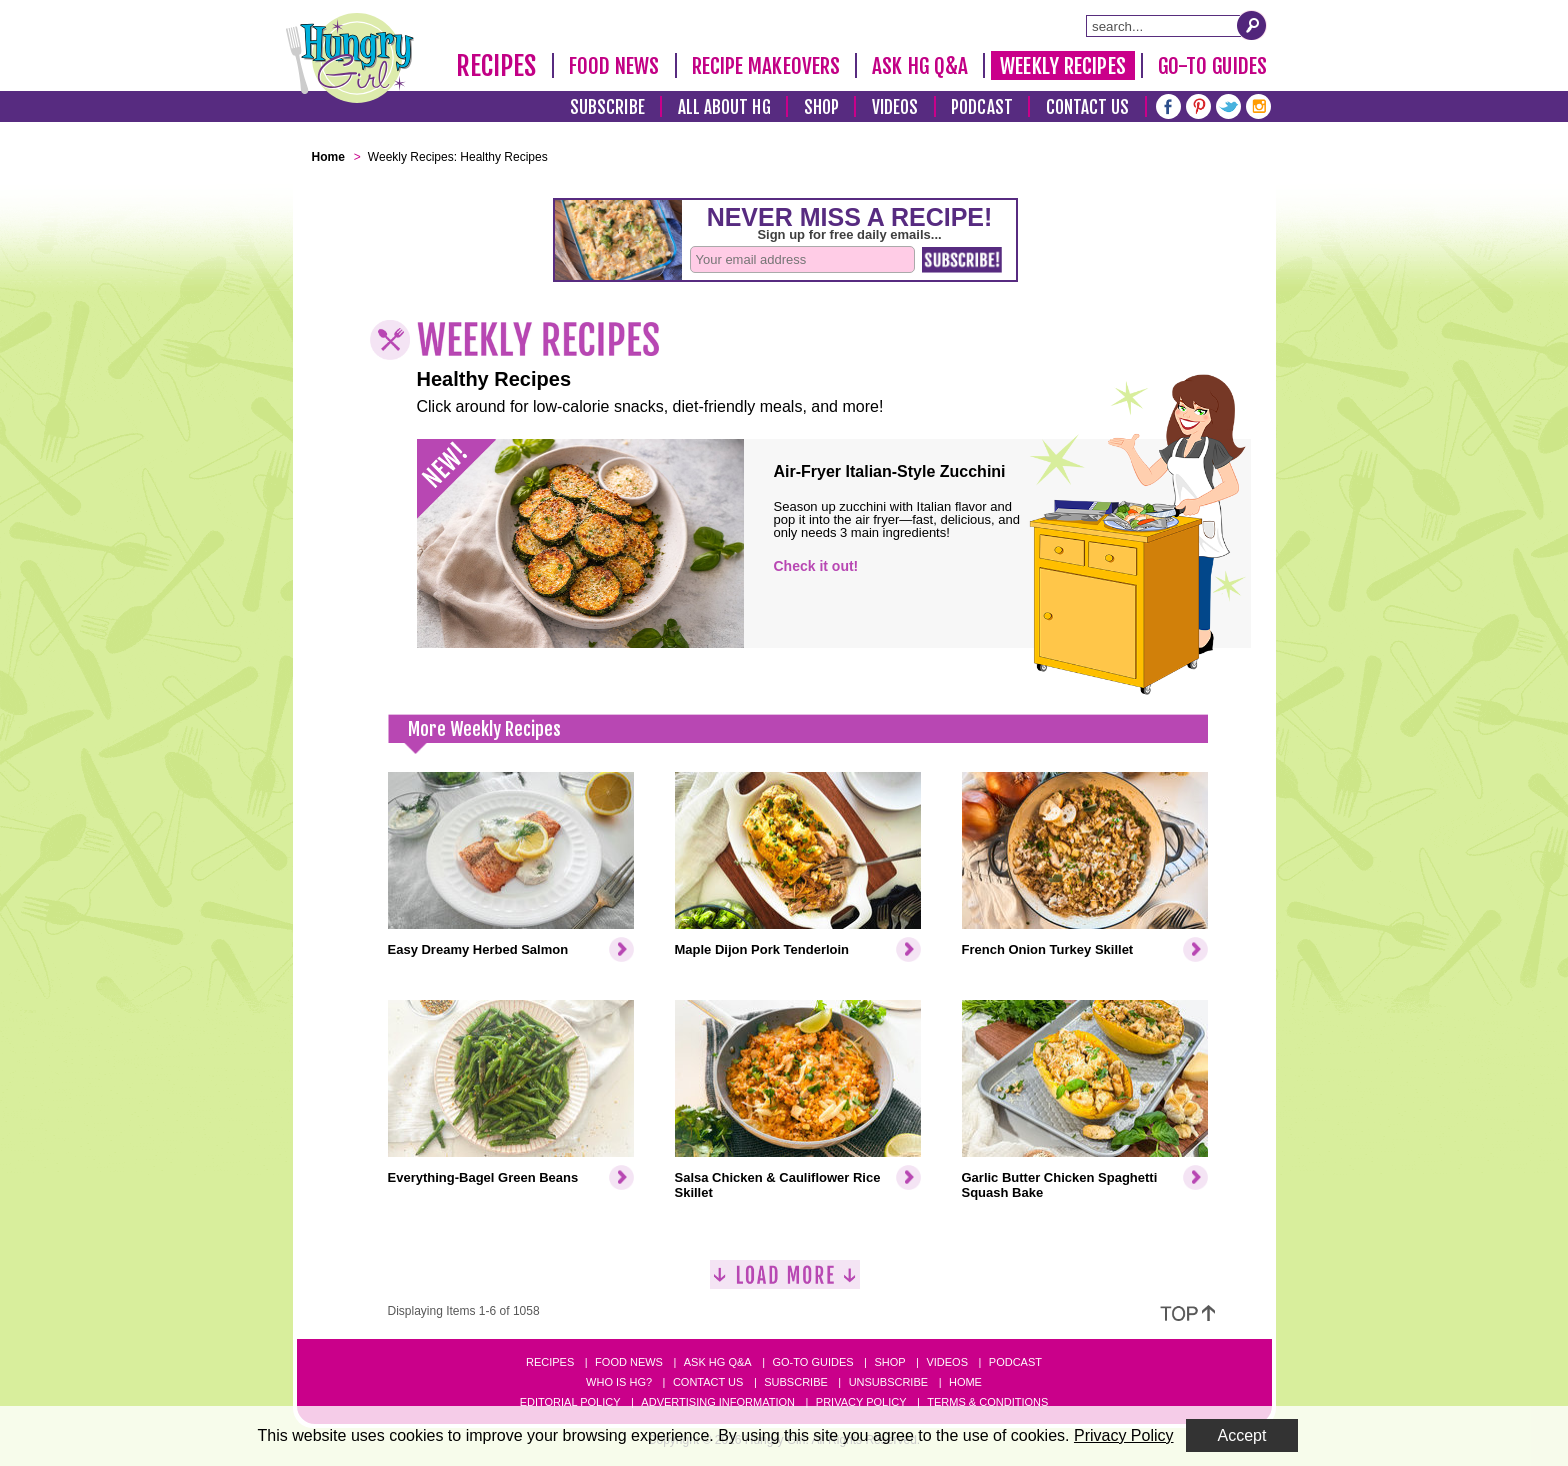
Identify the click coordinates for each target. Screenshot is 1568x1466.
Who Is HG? (619, 1382)
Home (965, 1382)
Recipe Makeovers (766, 66)
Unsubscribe (888, 1382)
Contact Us (1088, 107)
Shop (821, 107)
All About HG (724, 107)
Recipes (496, 66)
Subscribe (607, 107)
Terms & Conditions (987, 1402)
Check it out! (816, 566)
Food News (614, 66)
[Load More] (785, 1282)
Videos (895, 107)
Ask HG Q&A (920, 66)
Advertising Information (718, 1402)
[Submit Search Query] (1252, 25)
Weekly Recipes (1062, 66)
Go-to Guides (812, 1362)
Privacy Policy (861, 1402)
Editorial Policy (570, 1402)
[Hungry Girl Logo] (350, 58)
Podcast (982, 107)
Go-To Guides (1212, 66)
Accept (1242, 1435)
